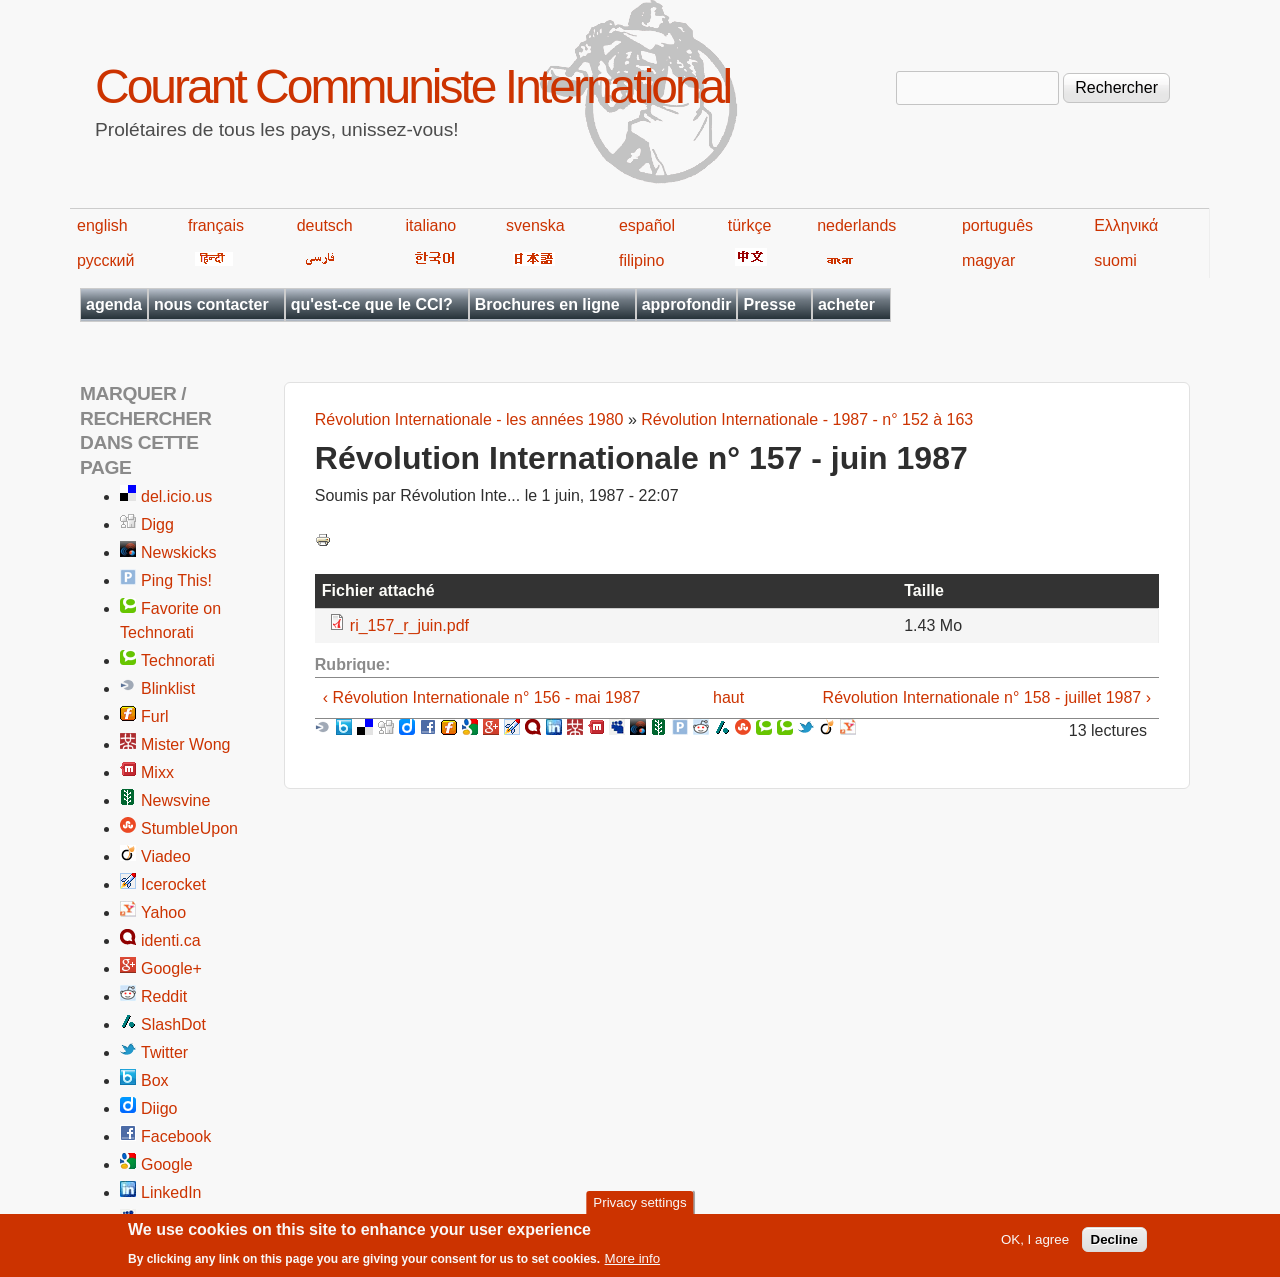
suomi (1115, 260)
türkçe (750, 225)
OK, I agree (1035, 1245)
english (102, 225)
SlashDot (173, 1024)
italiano (431, 225)
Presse (769, 304)
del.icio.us (176, 496)
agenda (114, 304)
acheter (846, 304)
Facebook (176, 1136)
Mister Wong (186, 744)
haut (728, 697)
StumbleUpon (189, 828)
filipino (641, 260)
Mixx (157, 772)
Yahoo (163, 912)
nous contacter (211, 304)
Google (167, 1164)
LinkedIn (171, 1192)
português (997, 225)
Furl (155, 716)
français (216, 225)
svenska (535, 225)
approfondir (687, 304)
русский (105, 260)
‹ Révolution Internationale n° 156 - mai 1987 (482, 697)
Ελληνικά (1126, 225)
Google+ (171, 968)
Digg (157, 524)
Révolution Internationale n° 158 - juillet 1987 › (987, 697)
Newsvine (175, 800)
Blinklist (168, 688)
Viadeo (166, 856)
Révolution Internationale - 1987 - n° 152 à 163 (807, 419)
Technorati (178, 660)
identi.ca (171, 940)
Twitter (164, 1052)
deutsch (325, 225)
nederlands (856, 225)
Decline (1114, 1245)
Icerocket (173, 884)
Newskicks (179, 552)
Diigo (159, 1108)
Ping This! (176, 580)
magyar (988, 260)
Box (155, 1080)
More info (633, 1264)
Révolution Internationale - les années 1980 (469, 419)
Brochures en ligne (547, 304)
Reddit (164, 996)
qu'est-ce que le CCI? (372, 304)
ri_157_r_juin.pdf (409, 625)
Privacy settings (639, 1208)
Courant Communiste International (412, 86)
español (647, 225)
